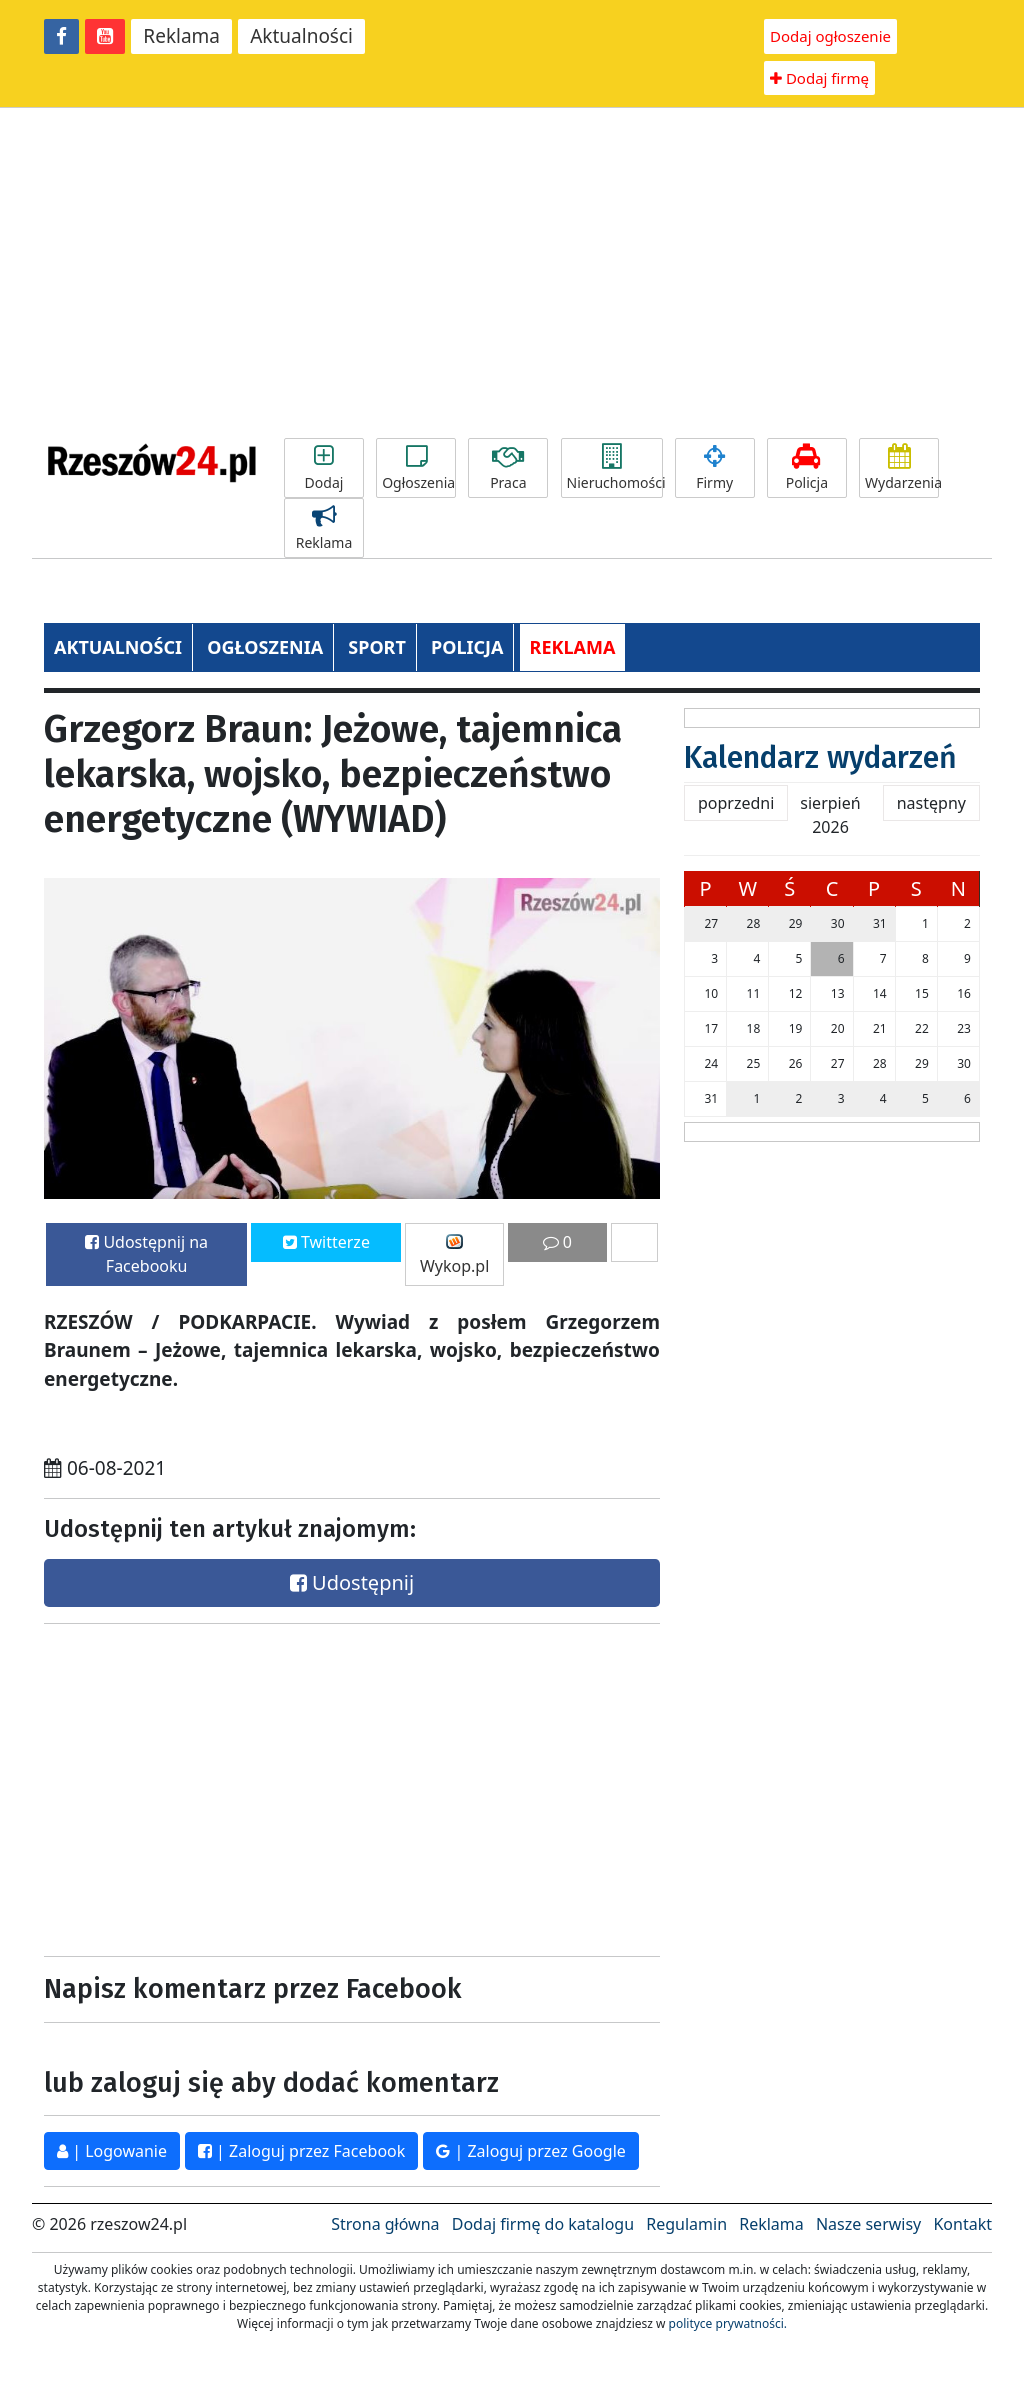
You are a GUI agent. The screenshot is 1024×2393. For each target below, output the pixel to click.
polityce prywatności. (728, 2323)
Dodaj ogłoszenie (830, 36)
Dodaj (324, 468)
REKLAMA (573, 647)
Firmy (715, 468)
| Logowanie (112, 2151)
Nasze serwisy (868, 2224)
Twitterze (326, 1242)
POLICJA (467, 647)
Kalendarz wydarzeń (820, 758)
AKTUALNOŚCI (118, 647)
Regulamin (686, 2224)
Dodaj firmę (819, 78)
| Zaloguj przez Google (531, 2151)
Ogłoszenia (418, 468)
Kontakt (962, 2224)
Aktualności (301, 36)
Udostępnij (352, 1582)
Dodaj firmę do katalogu (543, 2224)
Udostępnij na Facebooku (146, 1254)
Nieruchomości (615, 468)
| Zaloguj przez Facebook (301, 2151)
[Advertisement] (512, 273)
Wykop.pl (454, 1255)
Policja (807, 468)
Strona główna (385, 2224)
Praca (508, 468)
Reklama (181, 36)
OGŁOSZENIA (265, 647)
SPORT (377, 647)
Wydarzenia (902, 468)
